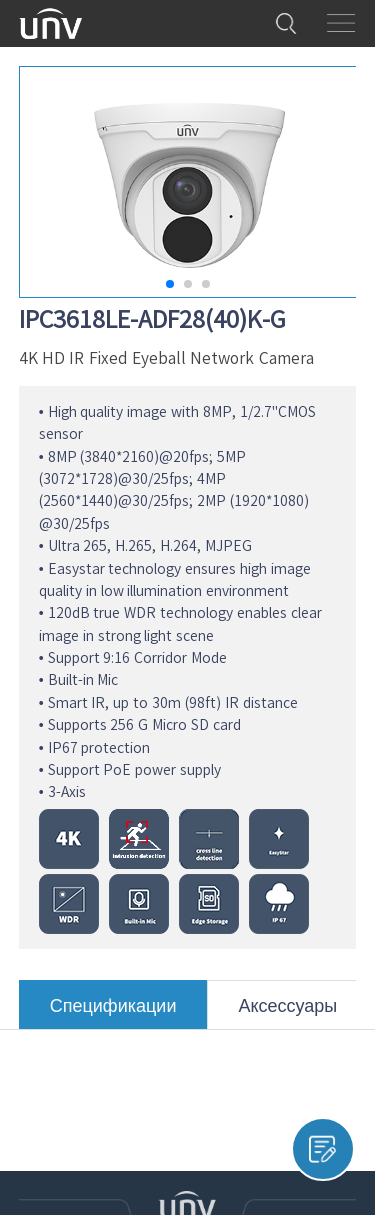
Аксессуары (287, 1012)
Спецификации (113, 1012)
